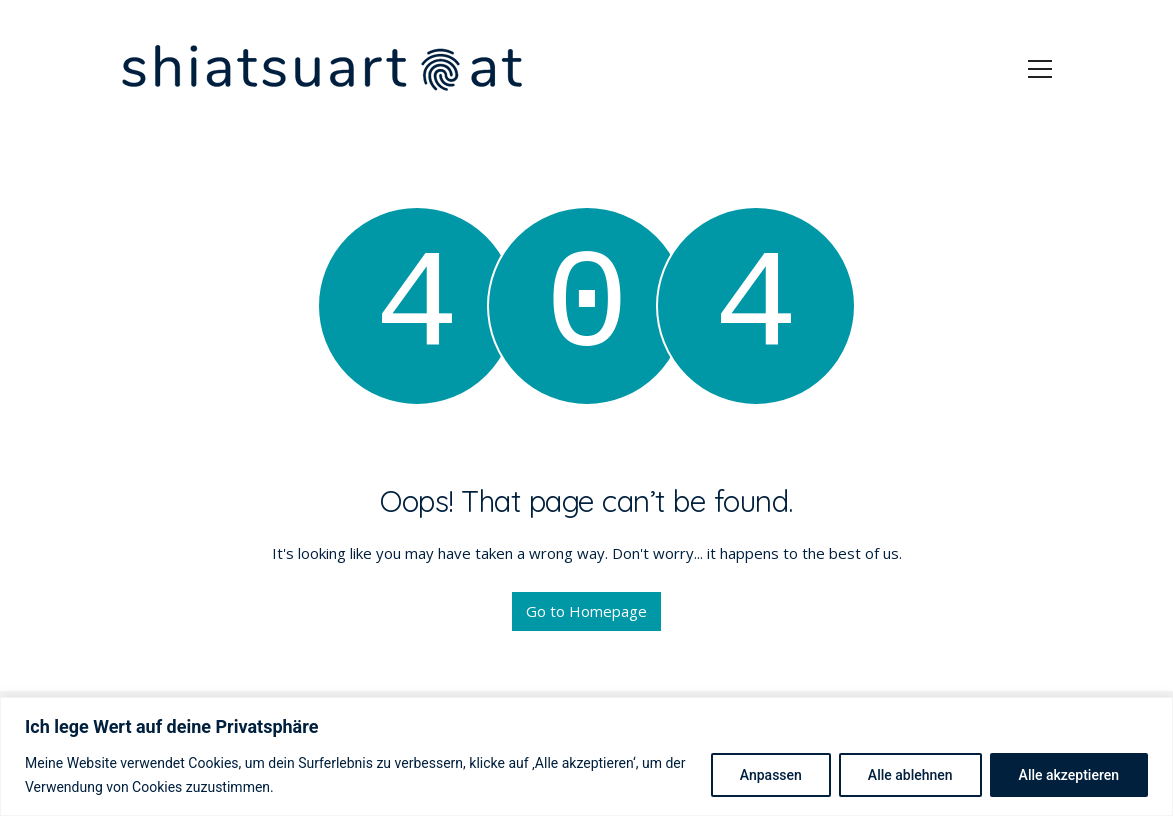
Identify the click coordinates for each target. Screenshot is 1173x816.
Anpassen (771, 775)
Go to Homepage (586, 611)
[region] (586, 756)
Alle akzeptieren (1069, 775)
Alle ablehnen (910, 775)
